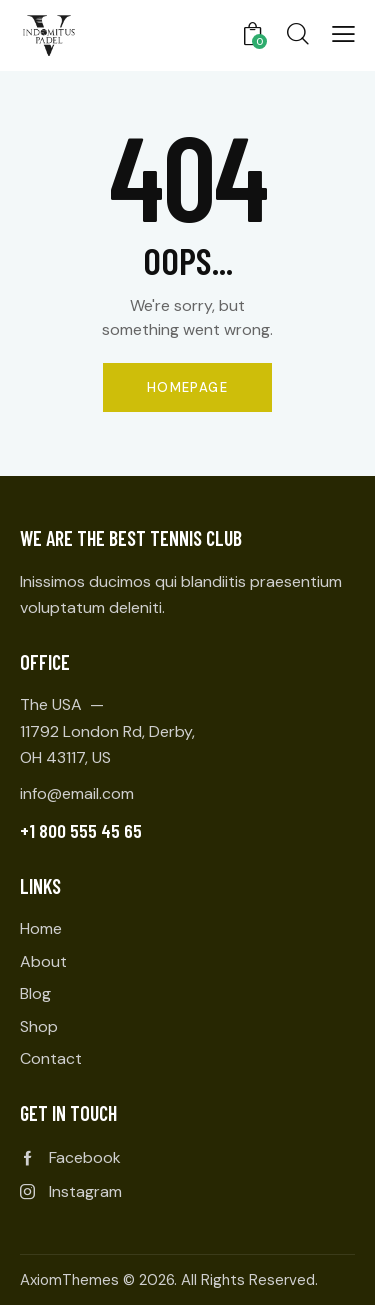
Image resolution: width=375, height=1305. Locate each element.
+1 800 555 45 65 (81, 830)
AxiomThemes (69, 1280)
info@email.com (77, 793)
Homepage (187, 387)
